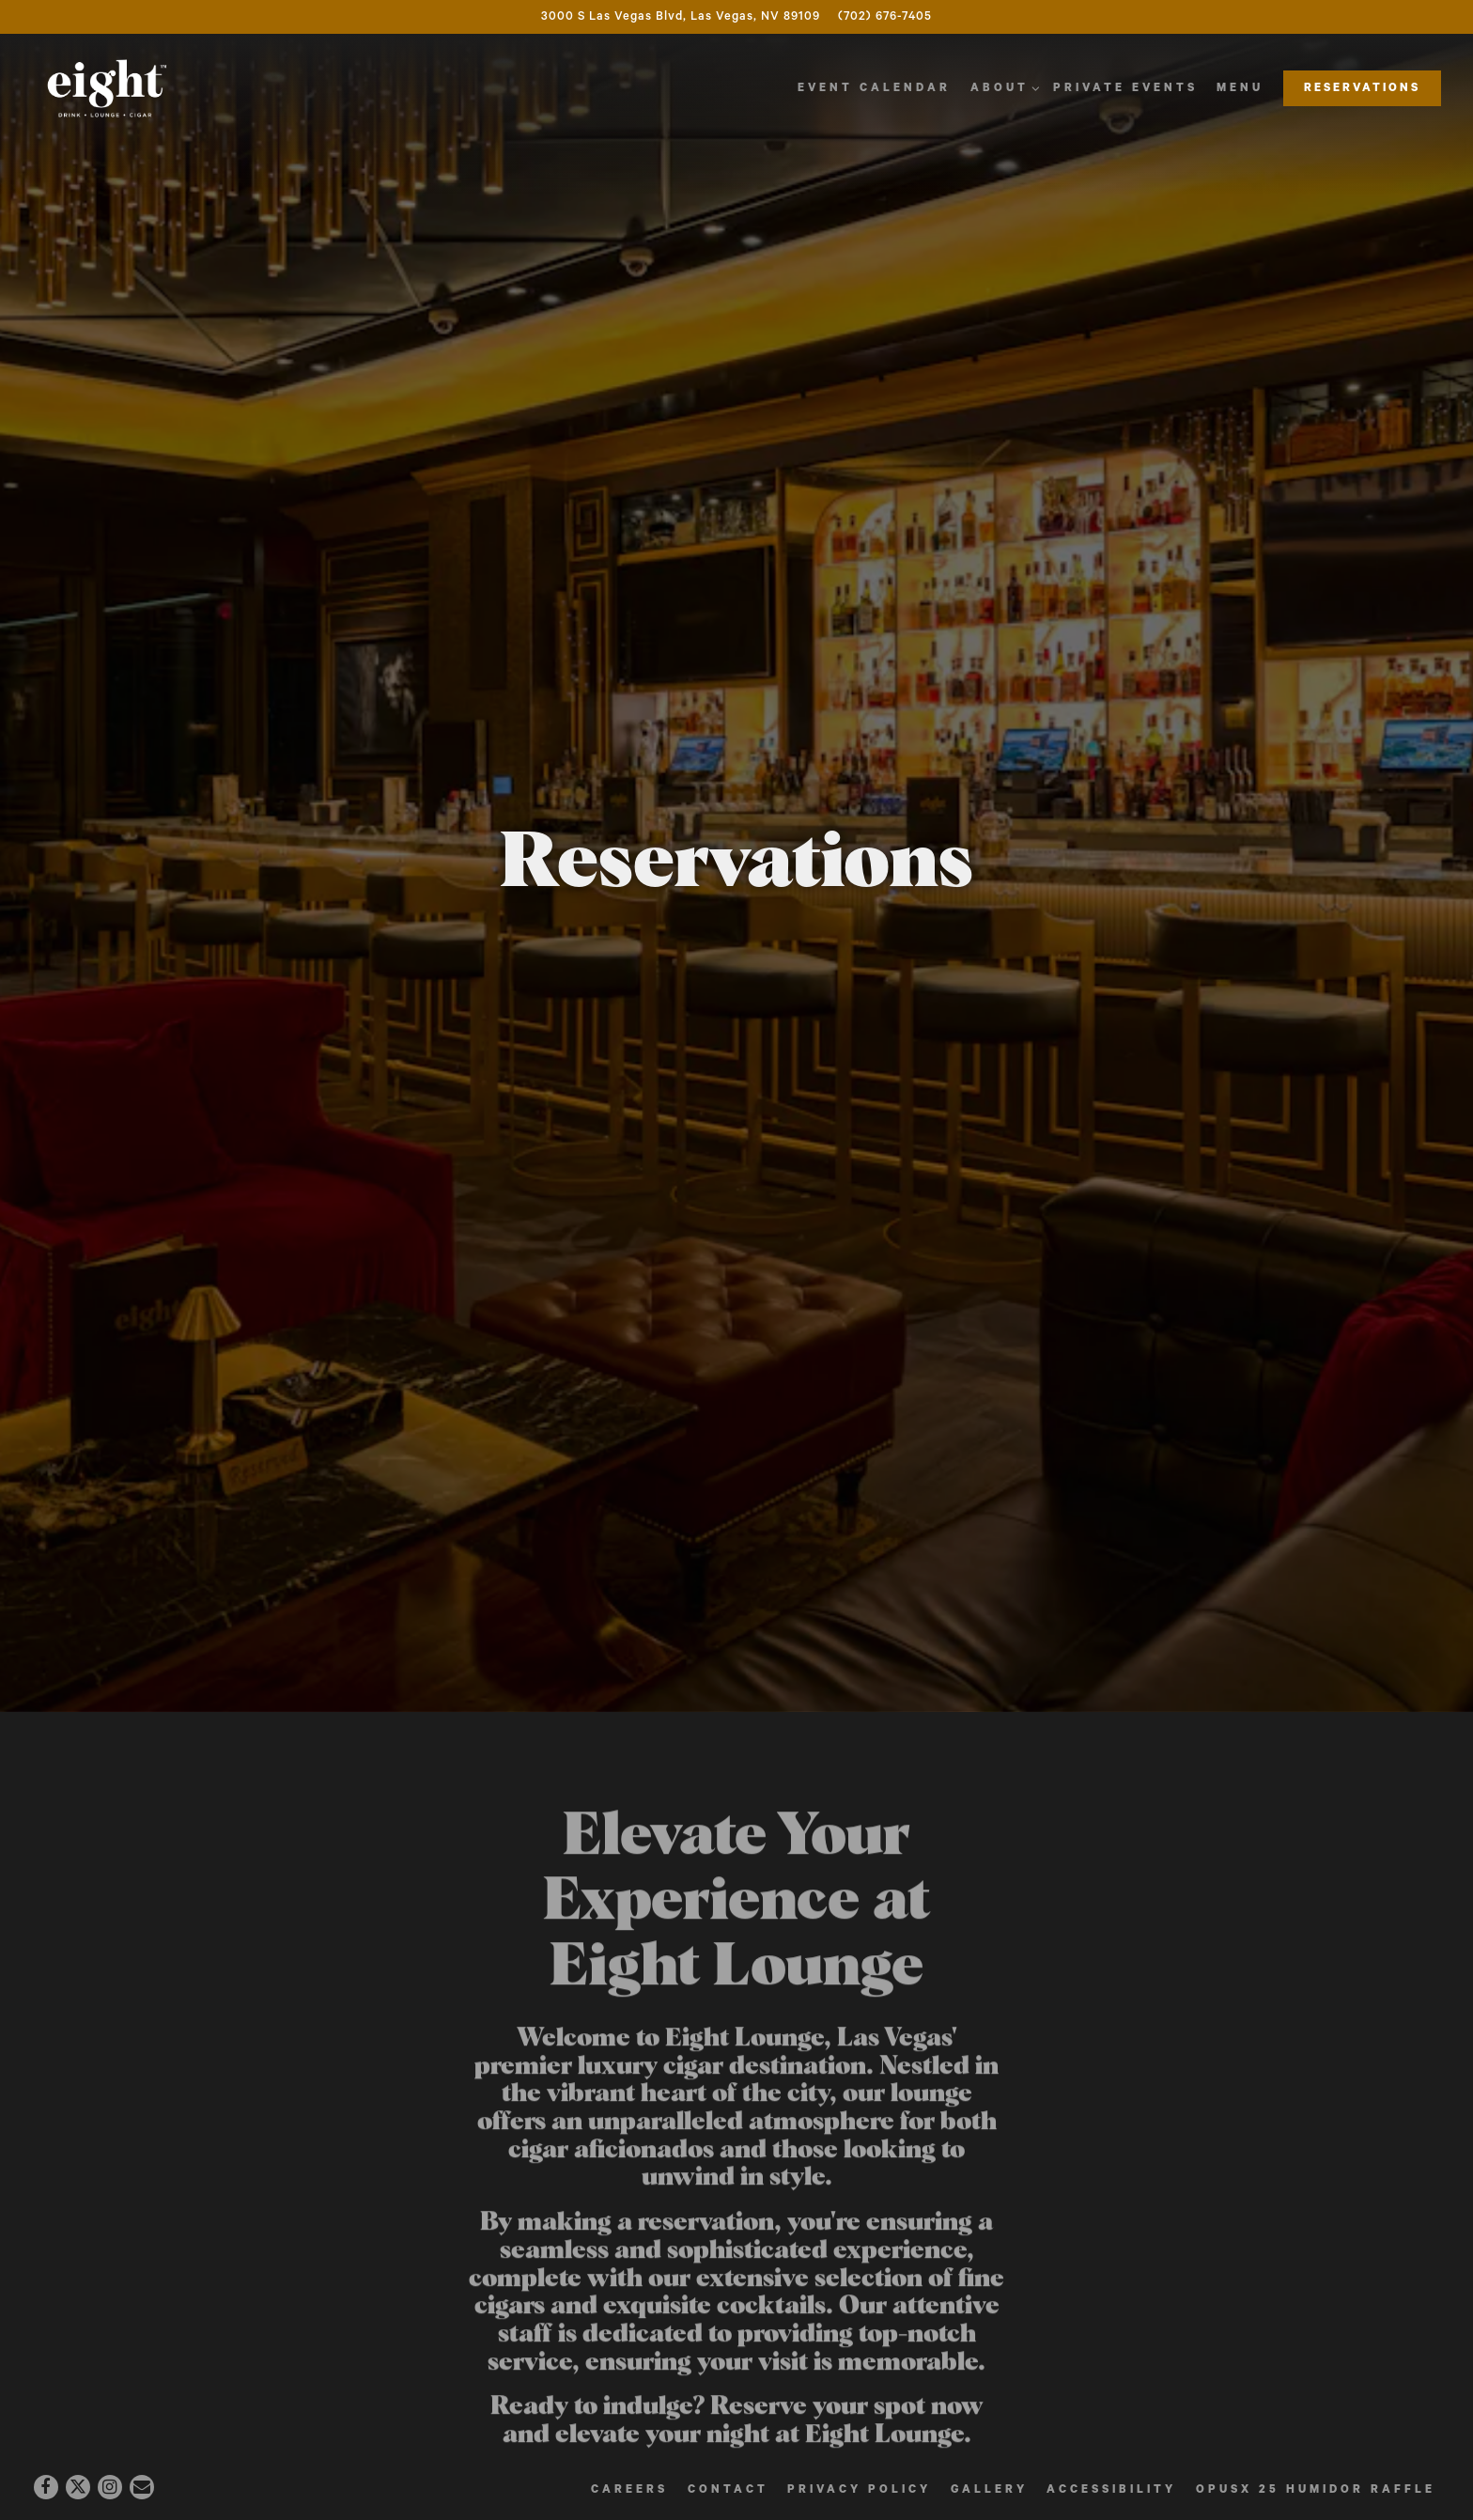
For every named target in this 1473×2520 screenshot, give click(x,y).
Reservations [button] (1362, 88)
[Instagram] (110, 2487)
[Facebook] (46, 2487)
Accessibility (1111, 2489)
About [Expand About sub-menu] (1002, 86)
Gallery (989, 2489)
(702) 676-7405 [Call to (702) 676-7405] (885, 16)
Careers (629, 2489)
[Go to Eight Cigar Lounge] (680, 17)
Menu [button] (1240, 88)
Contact (728, 2489)
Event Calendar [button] (874, 88)
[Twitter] (78, 2487)
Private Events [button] (1125, 88)
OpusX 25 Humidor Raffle (1315, 2489)
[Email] (142, 2487)
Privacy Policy (859, 2489)
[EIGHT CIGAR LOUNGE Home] (107, 88)
